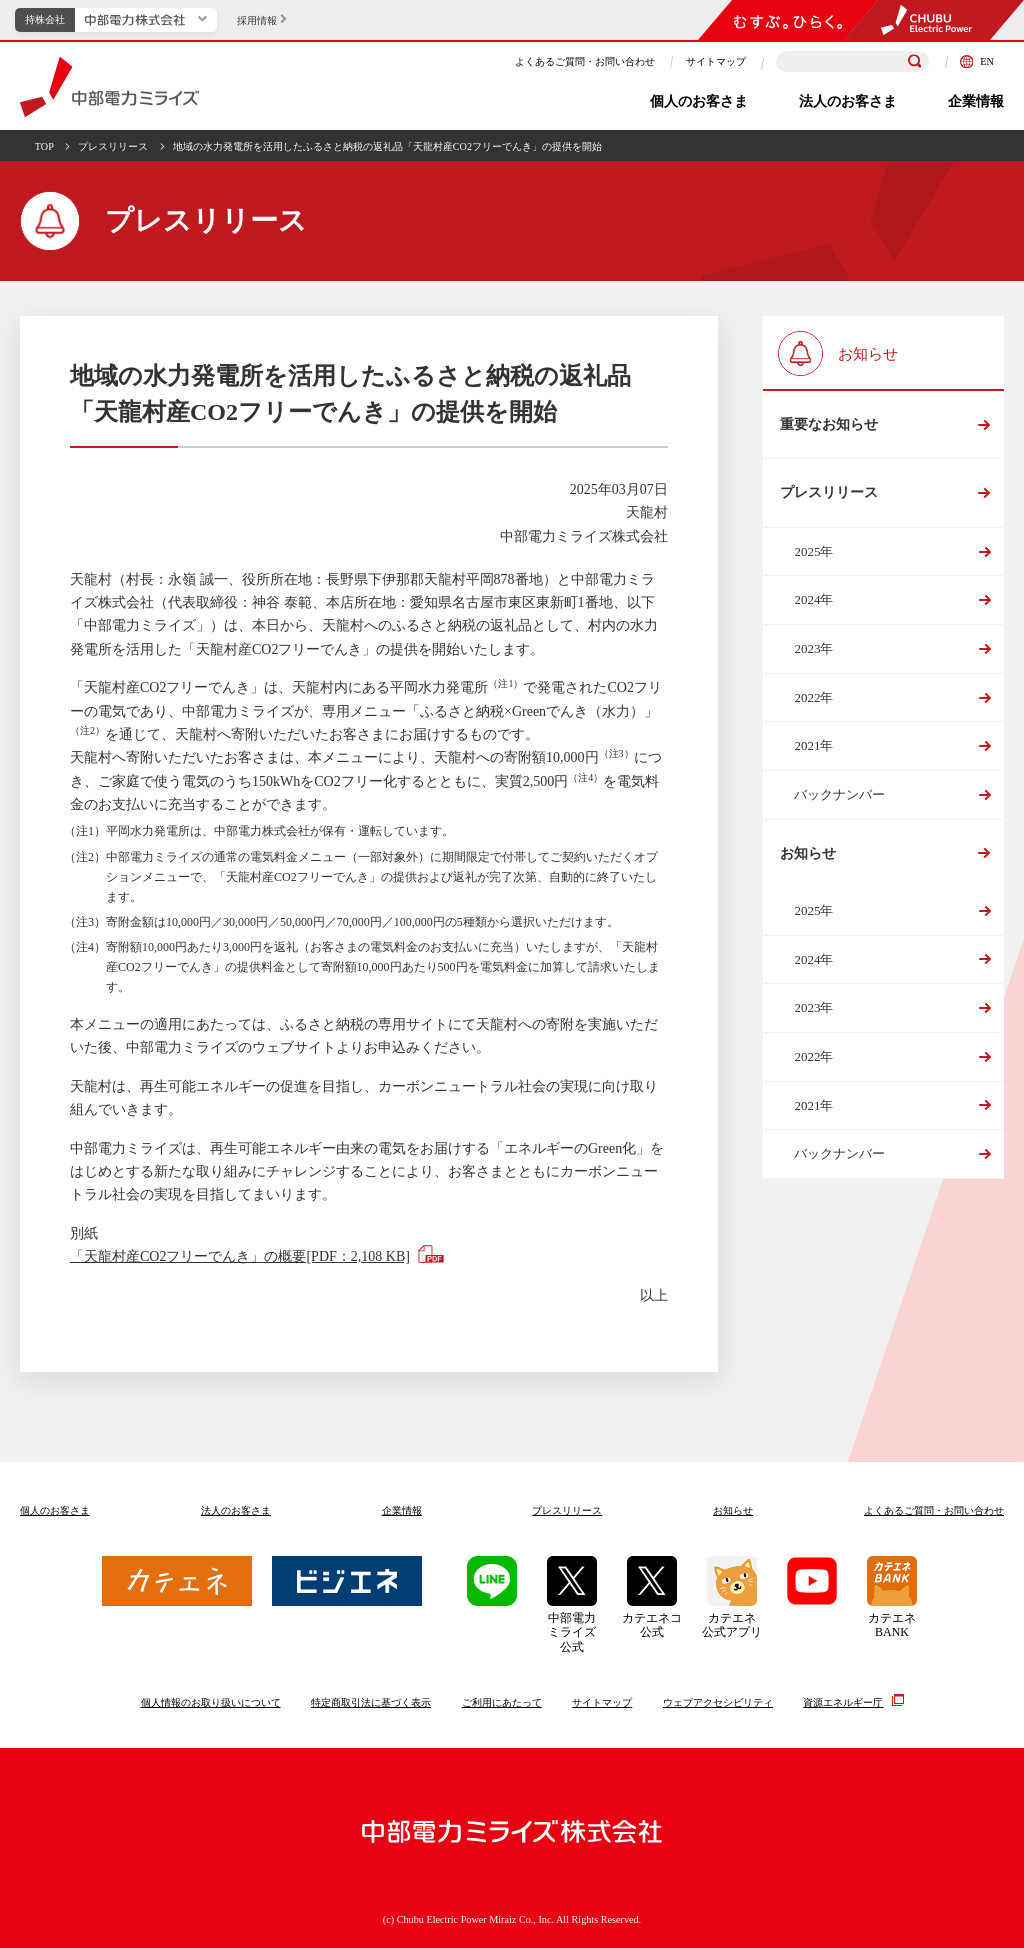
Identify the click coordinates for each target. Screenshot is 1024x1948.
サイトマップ (716, 61)
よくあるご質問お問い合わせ (934, 1510)
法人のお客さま (848, 101)
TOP (44, 146)
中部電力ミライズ (109, 87)
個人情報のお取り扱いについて (211, 1702)
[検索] (915, 62)
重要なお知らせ (829, 424)
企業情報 (976, 101)
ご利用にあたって (502, 1702)
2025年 (813, 551)
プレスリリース (113, 146)
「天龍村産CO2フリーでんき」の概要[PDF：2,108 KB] (240, 1256)
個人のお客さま (699, 101)
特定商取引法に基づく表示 (371, 1702)
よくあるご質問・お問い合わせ (585, 61)
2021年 (813, 745)
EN (977, 61)
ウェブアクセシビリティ (718, 1702)
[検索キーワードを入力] (852, 61)
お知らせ (808, 853)
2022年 (813, 697)
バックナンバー (839, 794)
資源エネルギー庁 (843, 1701)
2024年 (813, 599)
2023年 (813, 648)
